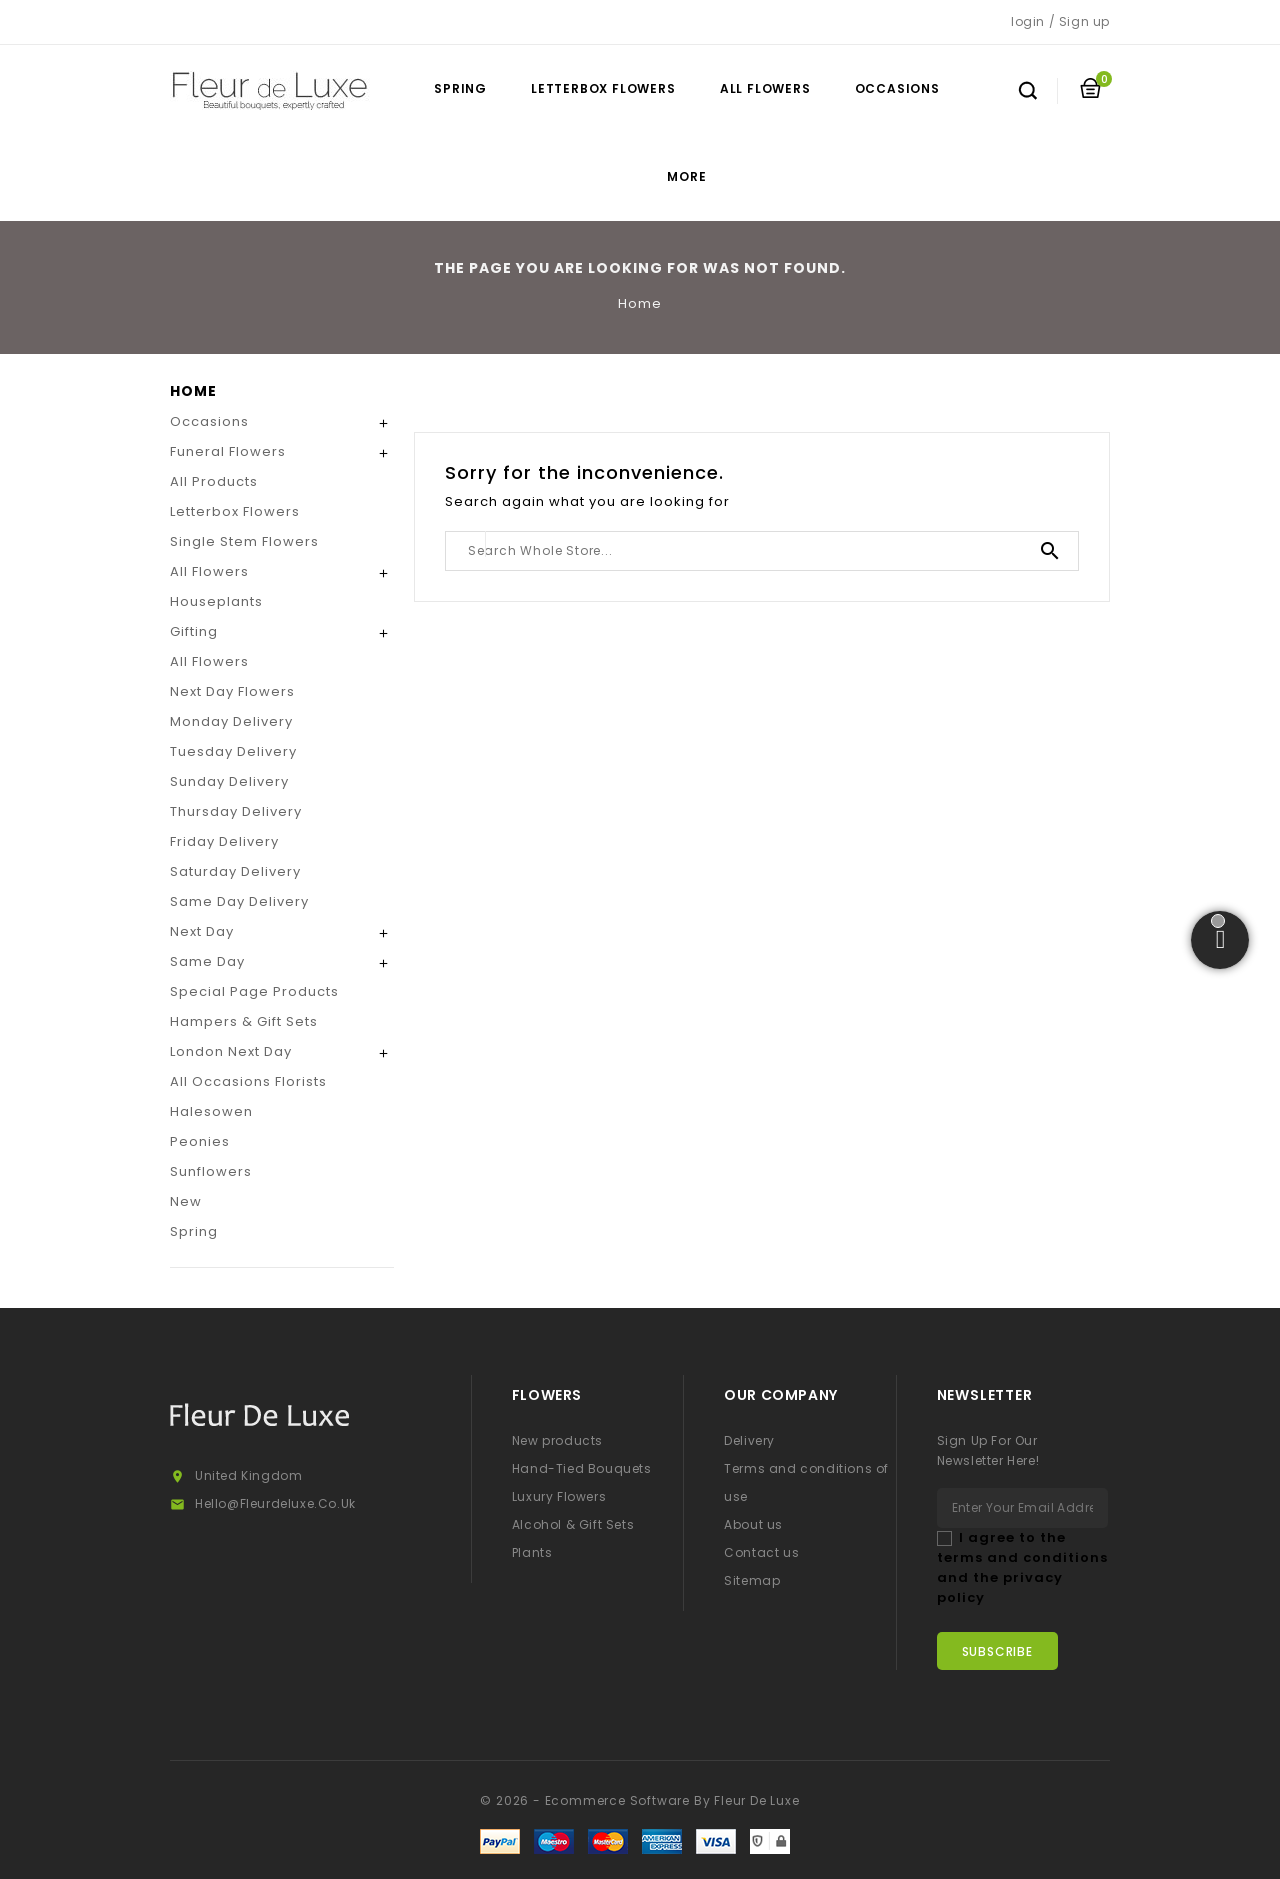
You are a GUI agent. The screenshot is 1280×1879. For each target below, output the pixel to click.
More (686, 176)
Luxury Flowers (559, 1496)
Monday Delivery (231, 721)
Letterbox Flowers (603, 88)
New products (557, 1440)
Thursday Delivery (236, 811)
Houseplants (216, 601)
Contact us (761, 1552)
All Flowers (765, 88)
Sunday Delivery (229, 781)
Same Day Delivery (239, 901)
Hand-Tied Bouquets (582, 1468)
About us (753, 1524)
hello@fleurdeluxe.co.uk (275, 1503)
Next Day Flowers (232, 691)
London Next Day (231, 1051)
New (186, 1201)
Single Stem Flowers (244, 541)
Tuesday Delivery (233, 751)
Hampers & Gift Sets (244, 1021)
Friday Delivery (224, 841)
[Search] (762, 551)
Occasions (897, 88)
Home (193, 391)
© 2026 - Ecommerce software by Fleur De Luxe (639, 1800)
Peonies (200, 1141)
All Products (214, 481)
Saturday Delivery (235, 871)
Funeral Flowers (228, 451)
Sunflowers (211, 1171)
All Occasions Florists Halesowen (248, 1096)
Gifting (194, 631)
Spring (460, 88)
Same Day (207, 961)
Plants (532, 1552)
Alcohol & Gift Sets (573, 1524)
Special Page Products (254, 991)
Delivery (749, 1440)
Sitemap (752, 1580)
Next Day (202, 931)
